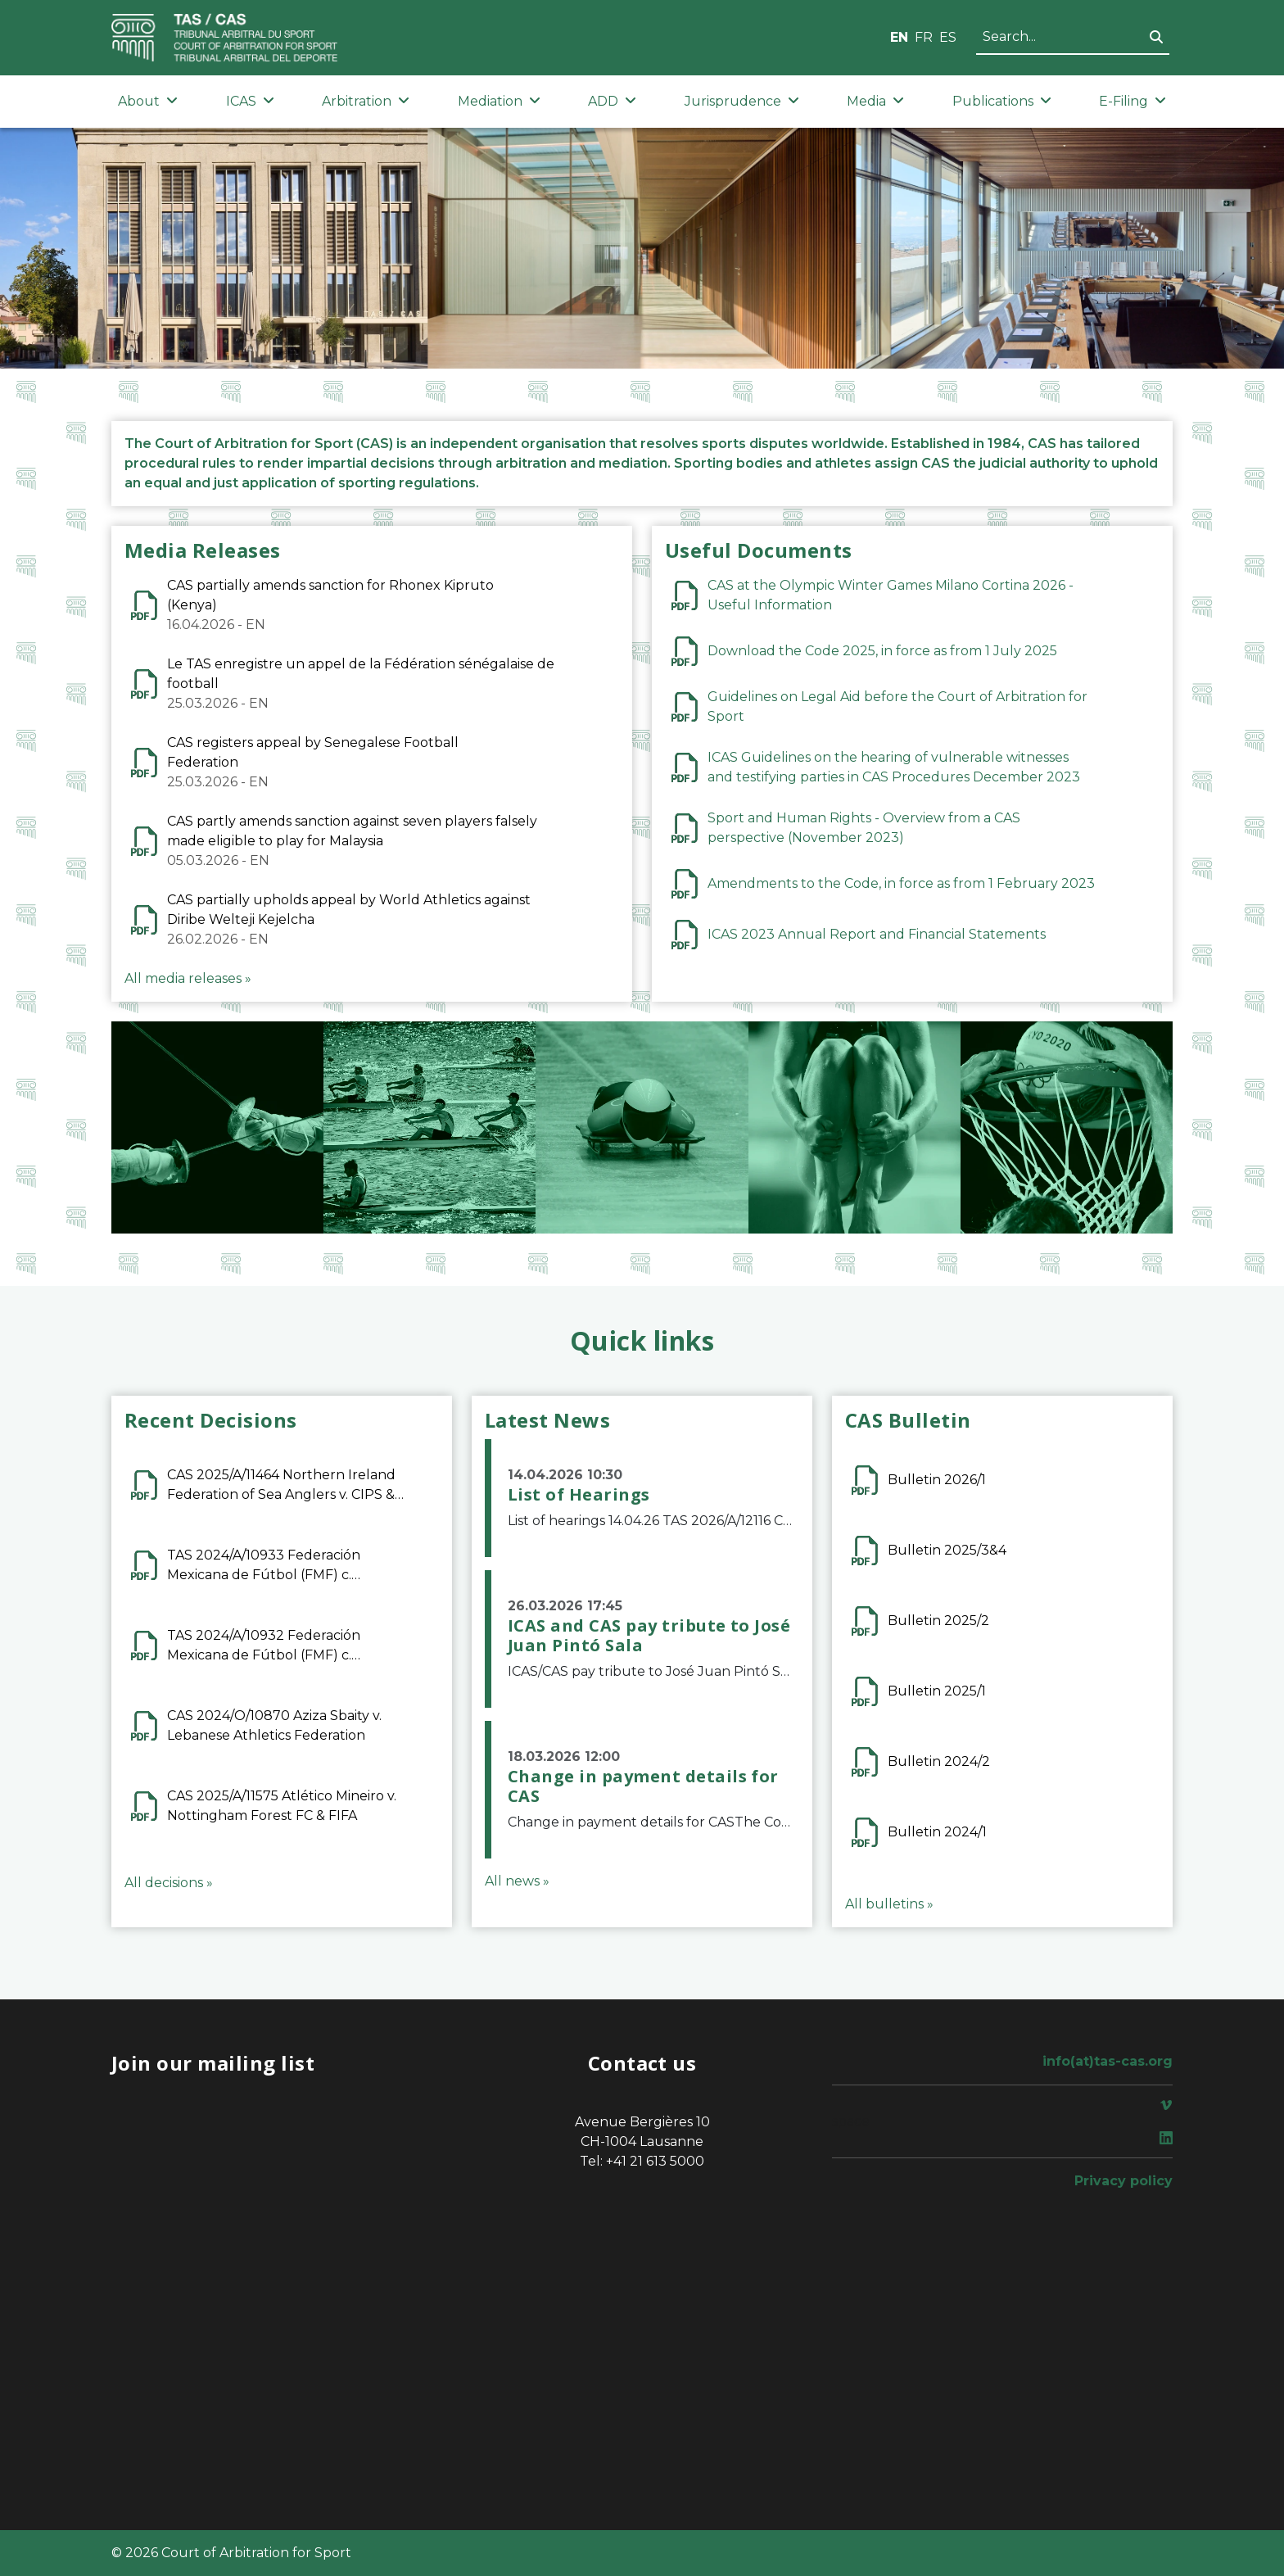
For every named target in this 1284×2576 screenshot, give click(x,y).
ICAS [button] (250, 101)
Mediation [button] (499, 101)
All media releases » (187, 978)
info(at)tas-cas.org (1107, 2061)
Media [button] (875, 101)
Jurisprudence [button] (742, 101)
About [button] (148, 101)
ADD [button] (612, 101)
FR (924, 37)
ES (947, 37)
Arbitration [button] (365, 101)
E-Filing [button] (1132, 101)
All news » (517, 1881)
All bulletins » (889, 1904)
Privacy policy (1123, 2181)
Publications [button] (1001, 101)
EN (899, 37)
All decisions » (168, 1882)
